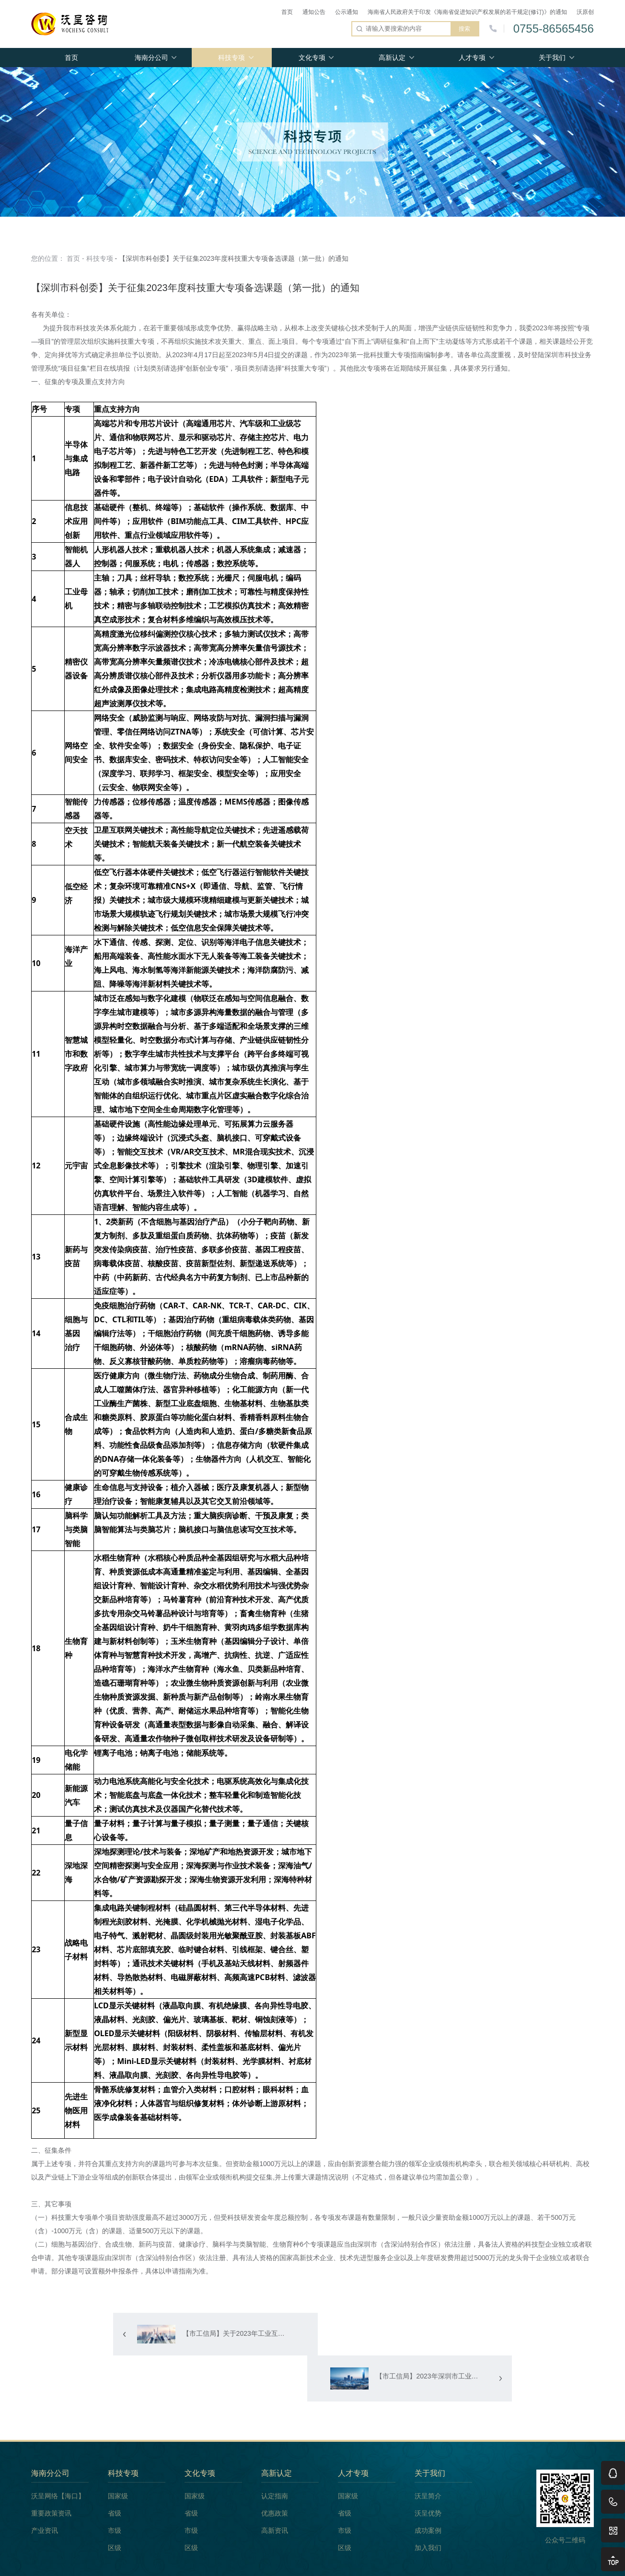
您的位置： (48, 258)
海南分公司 (151, 57)
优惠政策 (274, 2471)
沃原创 (585, 12)
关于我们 (552, 57)
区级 (114, 2505)
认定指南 (274, 2454)
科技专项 (231, 57)
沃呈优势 (428, 2471)
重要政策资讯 (51, 2471)
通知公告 (313, 12)
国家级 (118, 2454)
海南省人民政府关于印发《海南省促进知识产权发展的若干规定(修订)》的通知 (467, 12)
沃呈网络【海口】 (58, 2454)
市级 (114, 2488)
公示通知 (346, 12)
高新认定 (392, 57)
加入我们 (428, 2505)
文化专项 (312, 57)
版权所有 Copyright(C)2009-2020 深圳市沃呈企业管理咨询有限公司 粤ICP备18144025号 (312, 2563)
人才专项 (472, 57)
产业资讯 (44, 2488)
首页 (287, 12)
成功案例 (428, 2488)
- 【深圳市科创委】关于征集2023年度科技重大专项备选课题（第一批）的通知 (231, 258)
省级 (114, 2471)
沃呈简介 (428, 2454)
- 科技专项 (97, 258)
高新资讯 (274, 2488)
